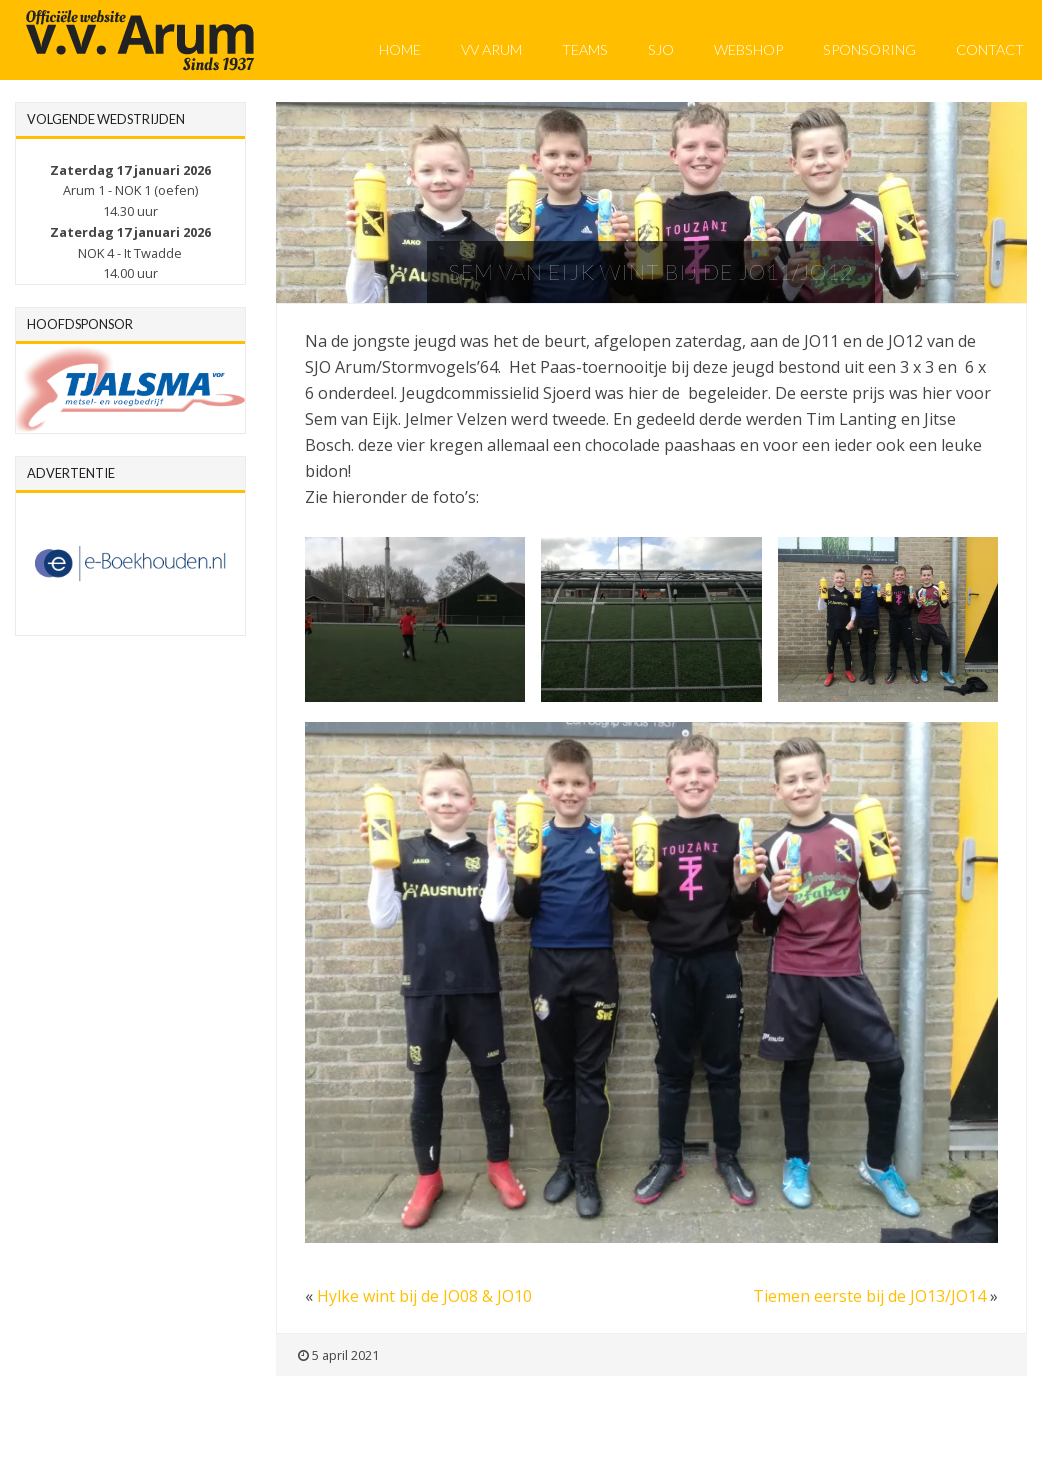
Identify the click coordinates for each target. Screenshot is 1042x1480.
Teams (585, 49)
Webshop (748, 49)
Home (400, 49)
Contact (990, 49)
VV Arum (491, 49)
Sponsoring (869, 49)
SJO (661, 49)
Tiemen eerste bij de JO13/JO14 (869, 1296)
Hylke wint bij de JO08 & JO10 (424, 1296)
